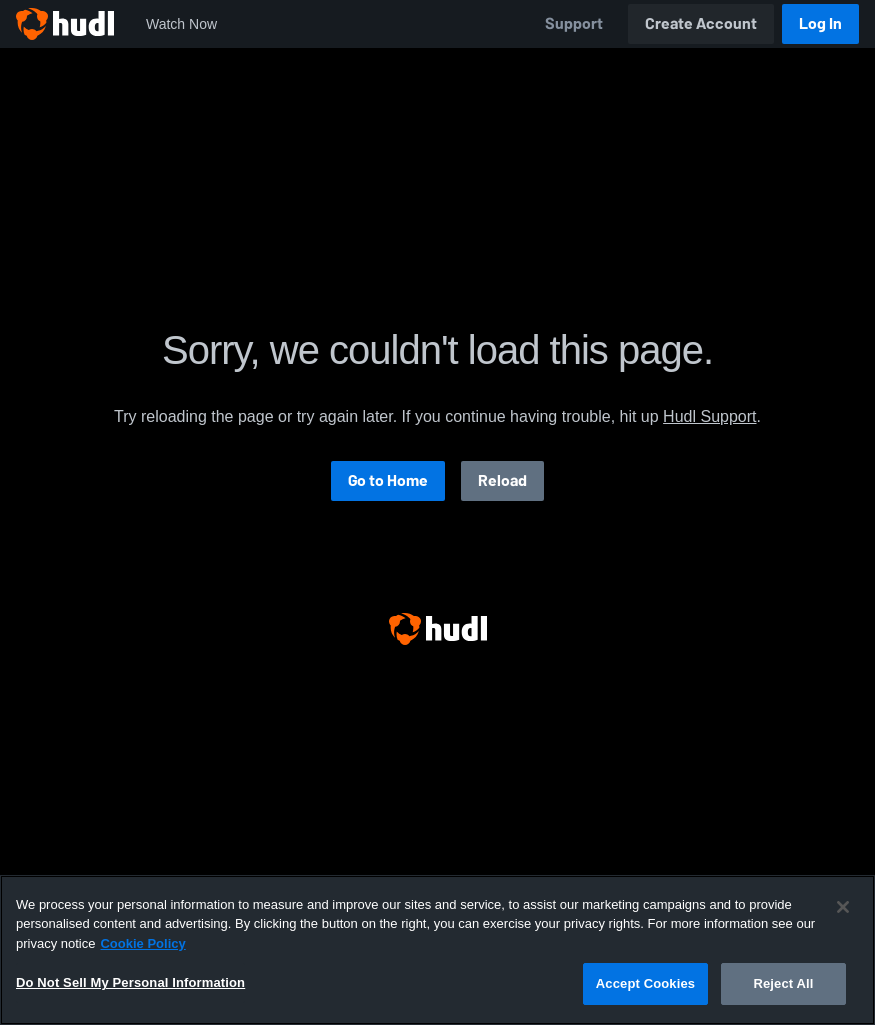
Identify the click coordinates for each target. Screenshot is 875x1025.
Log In (820, 23)
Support (574, 23)
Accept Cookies (645, 983)
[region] (437, 950)
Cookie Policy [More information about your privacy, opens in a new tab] (142, 943)
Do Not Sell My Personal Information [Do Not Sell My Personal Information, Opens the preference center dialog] (130, 982)
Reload (502, 480)
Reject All (783, 983)
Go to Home (388, 480)
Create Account (701, 23)
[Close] (843, 907)
